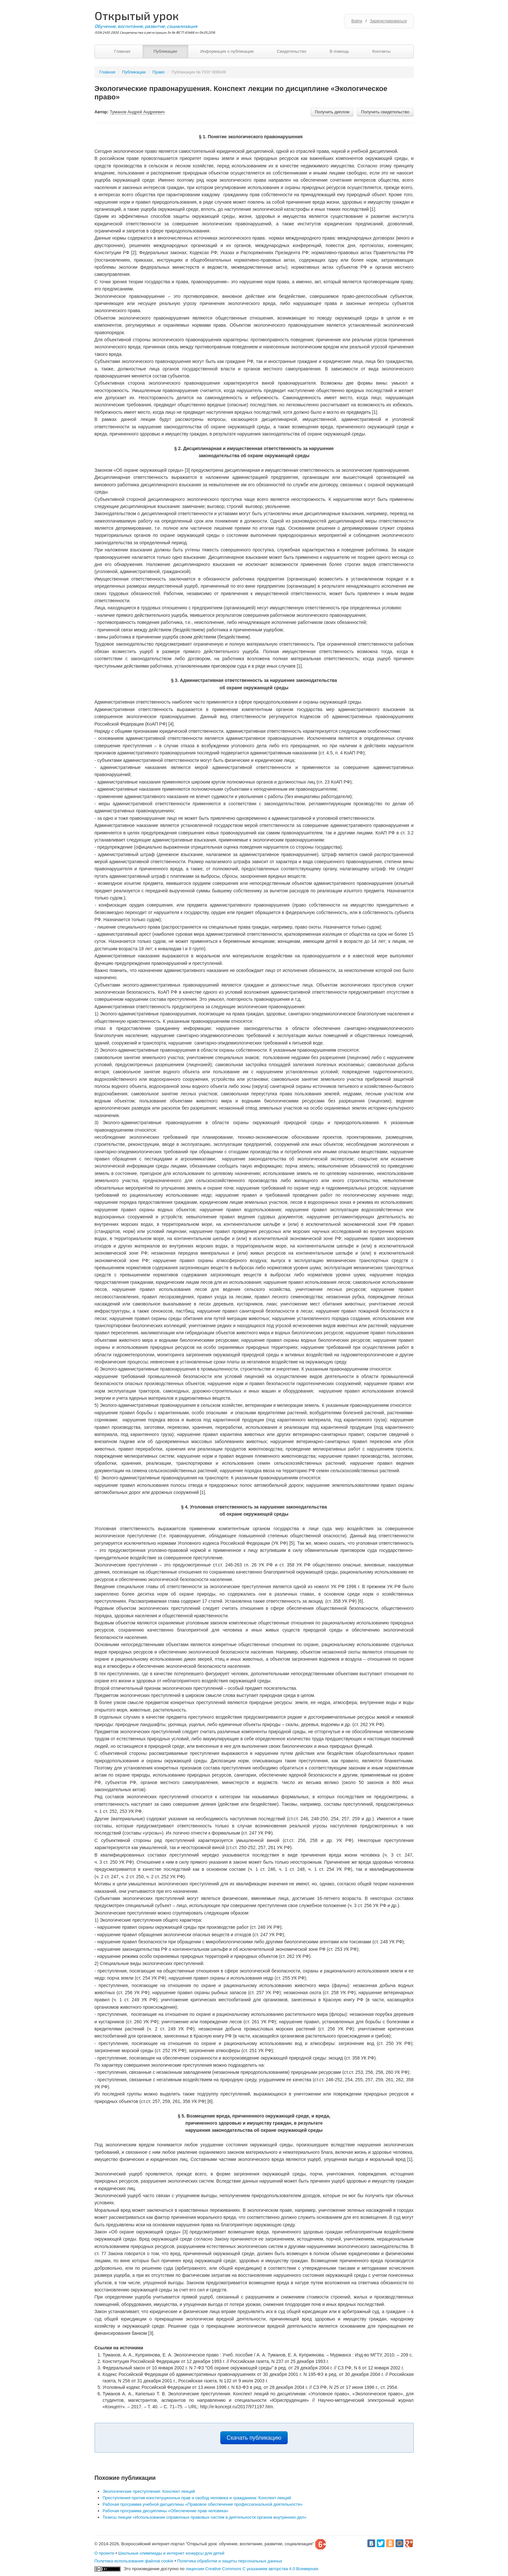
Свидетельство (291, 51)
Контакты (381, 51)
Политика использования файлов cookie (134, 2561)
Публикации (165, 51)
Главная (122, 51)
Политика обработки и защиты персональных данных (229, 2561)
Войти (356, 21)
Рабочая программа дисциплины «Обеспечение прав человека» (165, 2510)
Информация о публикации (227, 51)
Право (159, 72)
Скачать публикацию (254, 2438)
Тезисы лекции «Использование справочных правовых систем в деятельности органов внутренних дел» (205, 2517)
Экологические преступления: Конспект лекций (149, 2491)
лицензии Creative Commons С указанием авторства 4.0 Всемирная (252, 2568)
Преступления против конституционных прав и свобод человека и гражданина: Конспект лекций (197, 2497)
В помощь (339, 51)
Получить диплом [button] (332, 111)
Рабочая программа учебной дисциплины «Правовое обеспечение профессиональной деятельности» (203, 2504)
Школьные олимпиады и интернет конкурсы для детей (171, 2553)
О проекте (104, 2553)
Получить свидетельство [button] (385, 111)
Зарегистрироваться (388, 21)
